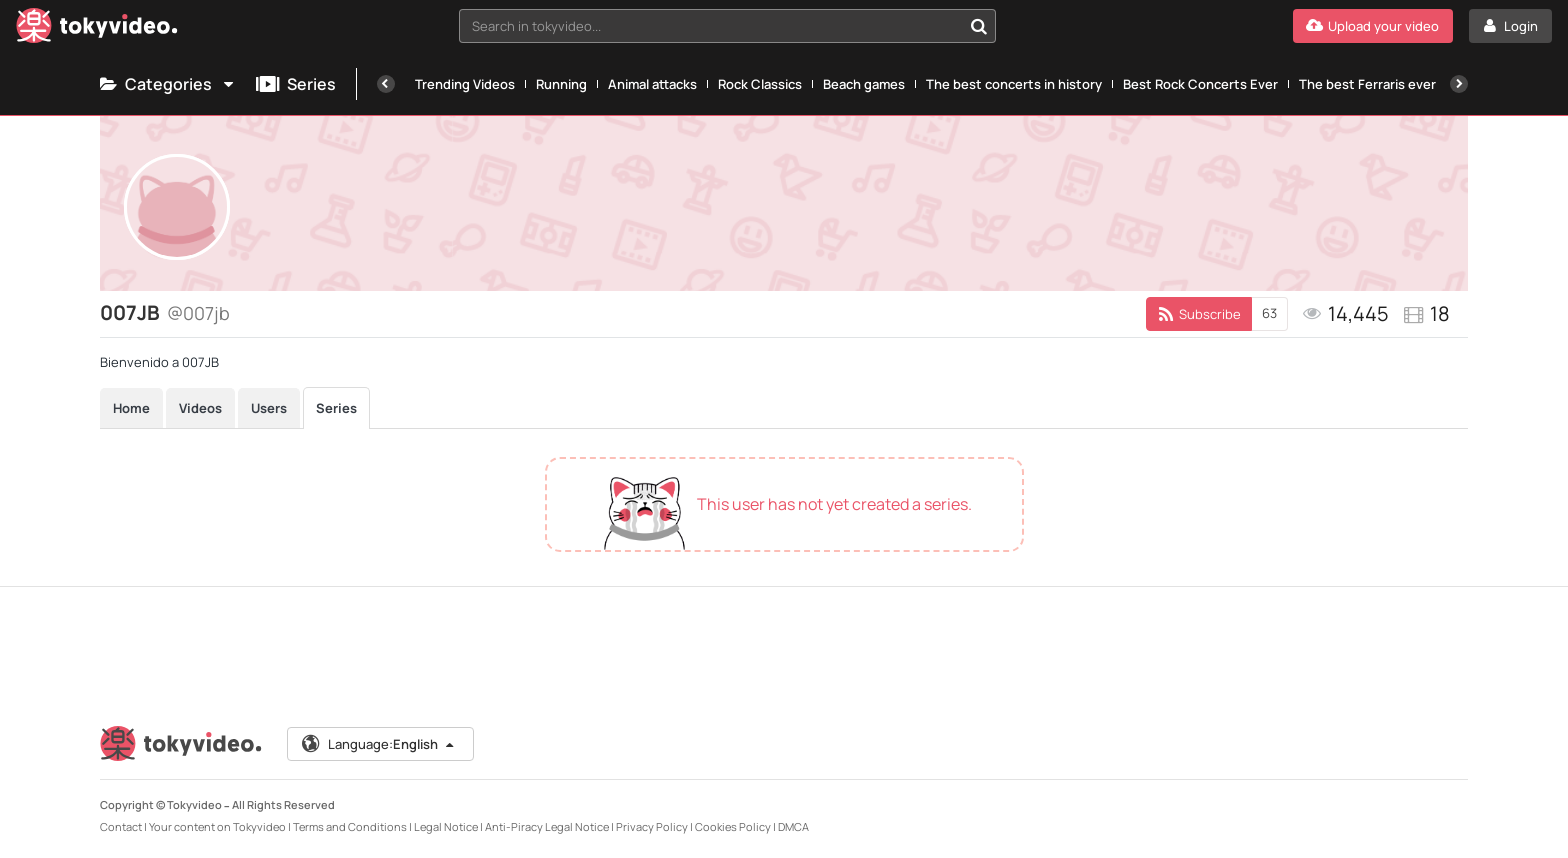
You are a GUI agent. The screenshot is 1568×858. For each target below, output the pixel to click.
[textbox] (711, 26)
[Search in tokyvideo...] (979, 26)
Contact (121, 826)
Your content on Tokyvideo (217, 826)
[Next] (1459, 84)
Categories (168, 84)
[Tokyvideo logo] (97, 29)
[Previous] (386, 84)
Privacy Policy (652, 826)
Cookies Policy (733, 826)
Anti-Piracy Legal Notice (547, 826)
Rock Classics (760, 84)
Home (131, 408)
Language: (379, 744)
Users (269, 408)
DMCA (793, 826)
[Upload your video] (1373, 26)
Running (561, 84)
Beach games (864, 84)
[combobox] (728, 26)
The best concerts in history (1014, 84)
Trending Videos (465, 84)
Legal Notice (446, 826)
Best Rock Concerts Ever (1200, 84)
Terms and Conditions (350, 826)
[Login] (1510, 26)
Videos (200, 408)
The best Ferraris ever (1367, 84)
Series (296, 84)
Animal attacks (652, 84)
